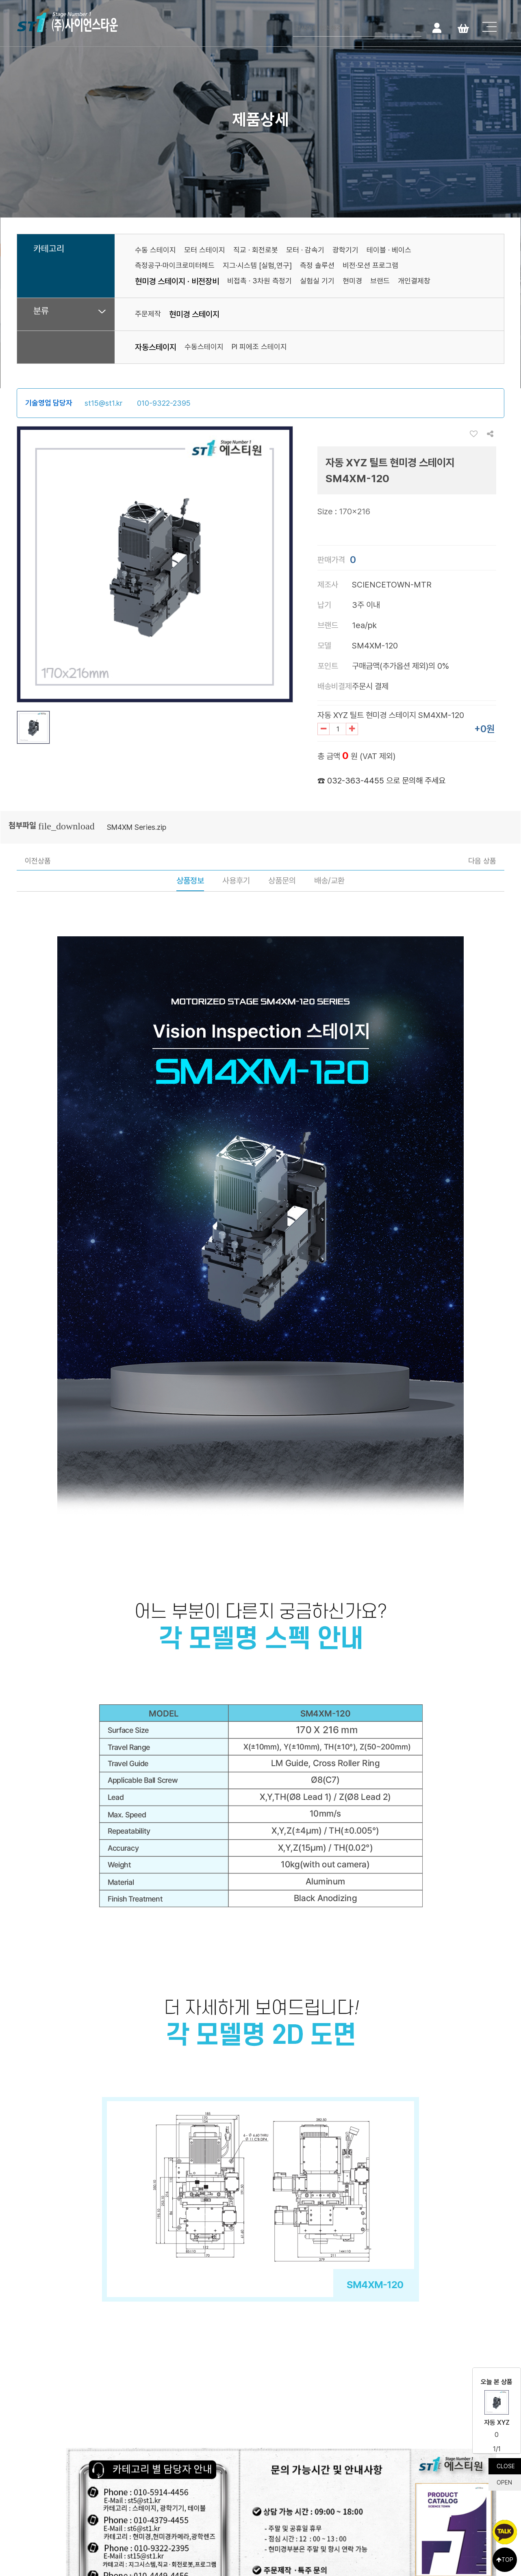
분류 (41, 311)
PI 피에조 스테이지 (259, 346)
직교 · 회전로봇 (255, 250)
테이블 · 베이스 (389, 250)
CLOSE (506, 2466)
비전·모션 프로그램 (370, 265)
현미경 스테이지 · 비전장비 (177, 281)
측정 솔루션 (317, 265)
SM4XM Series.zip (136, 827)
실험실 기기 (317, 280)
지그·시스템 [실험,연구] (257, 265)
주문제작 (148, 313)
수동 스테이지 (155, 250)
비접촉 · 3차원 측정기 (259, 280)
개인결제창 (414, 280)
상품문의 (282, 881)
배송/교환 (329, 881)
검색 (414, 27)
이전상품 (38, 860)
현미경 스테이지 (194, 314)
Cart (463, 27)
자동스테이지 (155, 347)
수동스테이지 (204, 346)
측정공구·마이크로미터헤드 (175, 265)
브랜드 (380, 280)
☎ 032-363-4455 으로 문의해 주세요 (381, 780)
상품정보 (190, 881)
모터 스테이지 (204, 250)
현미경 (352, 280)
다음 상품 (482, 860)
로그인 (437, 27)
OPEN (504, 2482)
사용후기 (236, 881)
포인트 (327, 666)
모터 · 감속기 (305, 250)
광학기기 (345, 250)
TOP (504, 2559)
